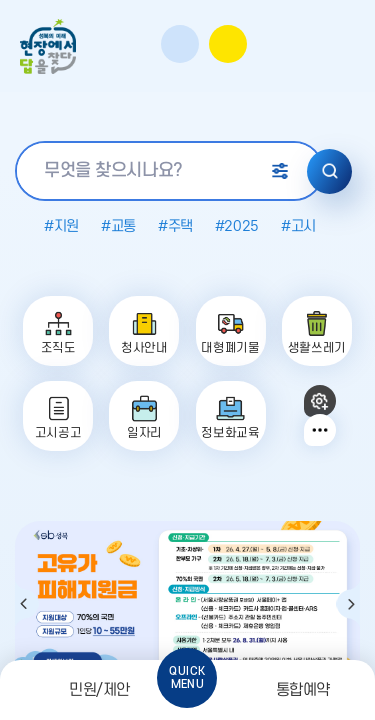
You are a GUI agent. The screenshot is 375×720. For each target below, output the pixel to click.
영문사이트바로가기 (309, 45)
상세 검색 (280, 171)
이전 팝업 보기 (27, 604)
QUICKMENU (187, 678)
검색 (329, 171)
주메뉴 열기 (346, 47)
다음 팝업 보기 (348, 604)
